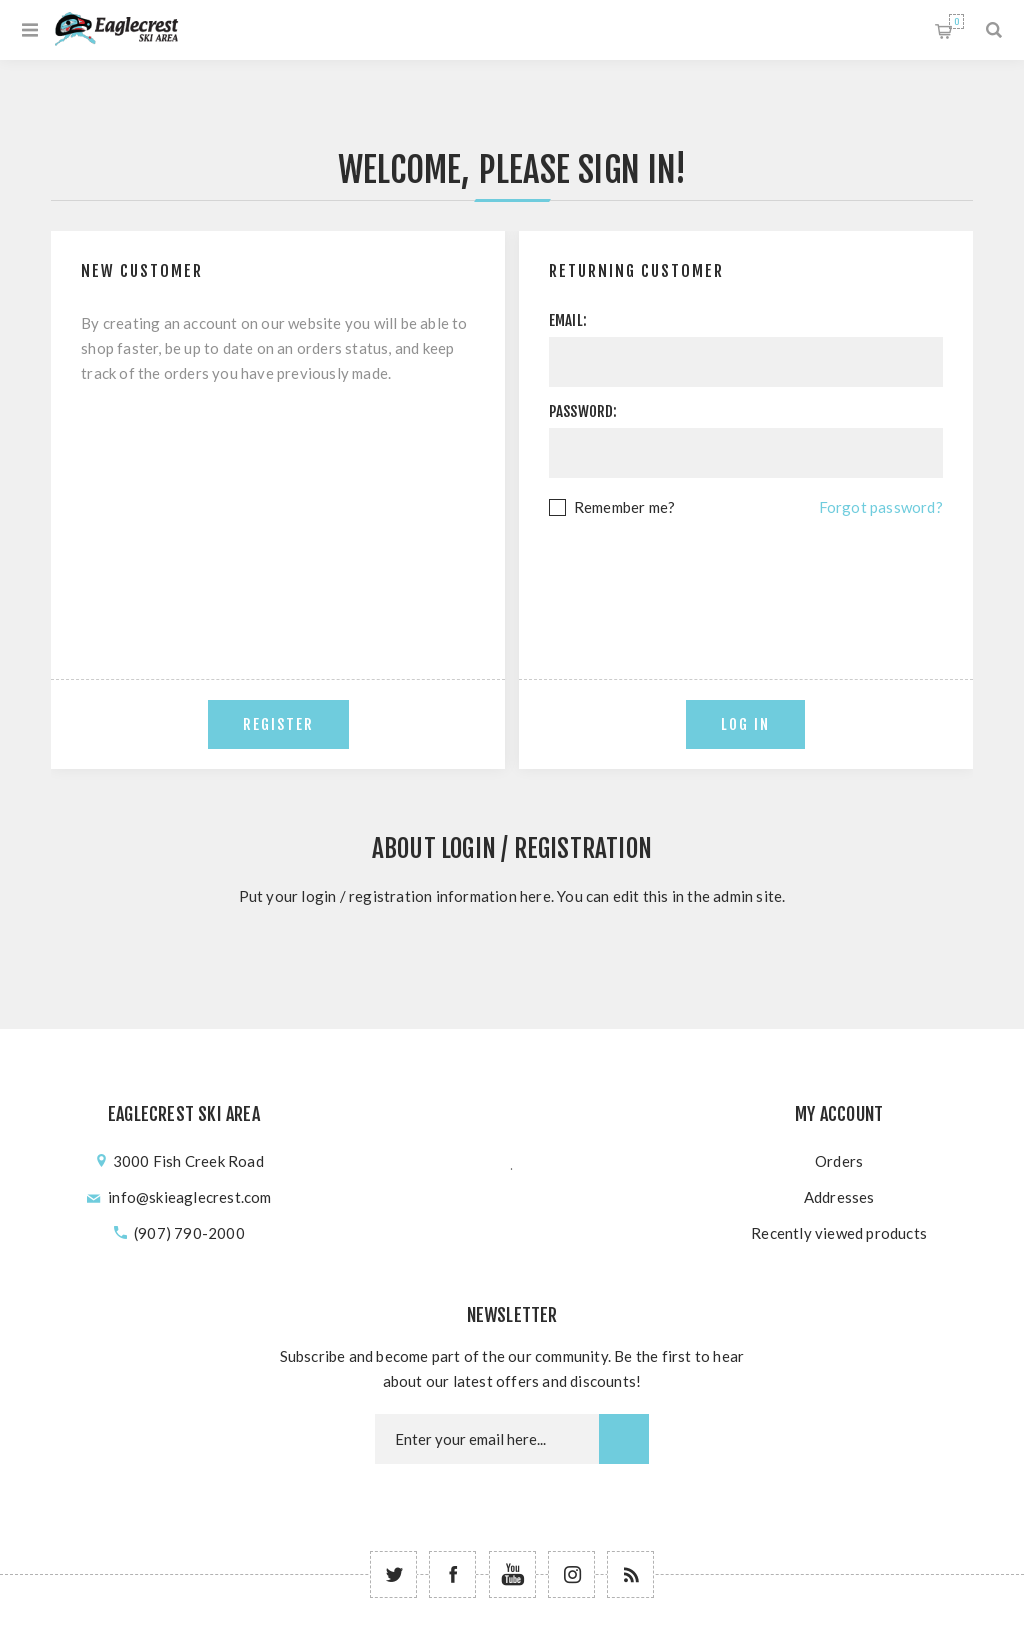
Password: (583, 411)
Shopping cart (956, 21)
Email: (568, 320)
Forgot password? (881, 507)
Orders (839, 1161)
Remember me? (624, 507)
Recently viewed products (839, 1233)
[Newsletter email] (487, 1439)
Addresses (839, 1197)
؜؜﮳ (511, 1161)
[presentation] (746, 575)
